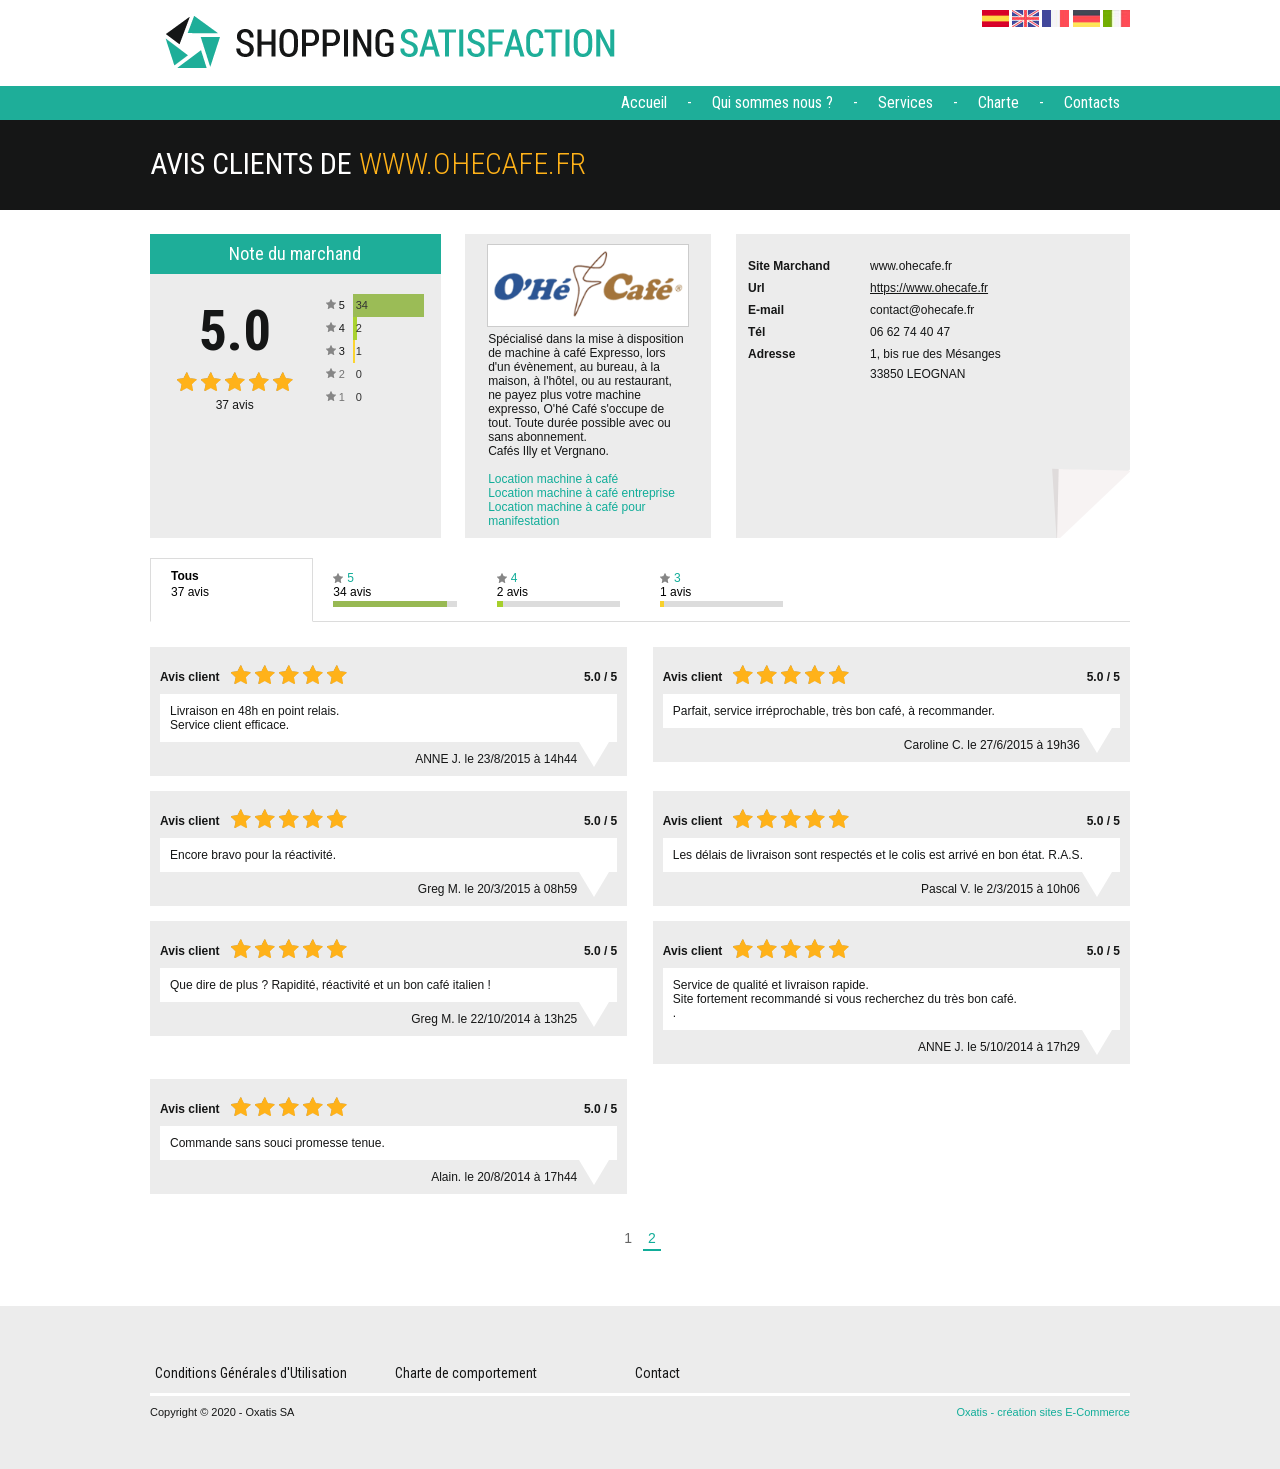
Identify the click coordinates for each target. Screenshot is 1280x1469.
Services (905, 102)
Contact (657, 1373)
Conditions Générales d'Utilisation (251, 1373)
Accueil (644, 102)
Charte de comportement (466, 1373)
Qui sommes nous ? (772, 102)
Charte (998, 102)
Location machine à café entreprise (581, 493)
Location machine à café (553, 479)
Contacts (1092, 102)
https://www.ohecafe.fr (929, 288)
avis (235, 405)
